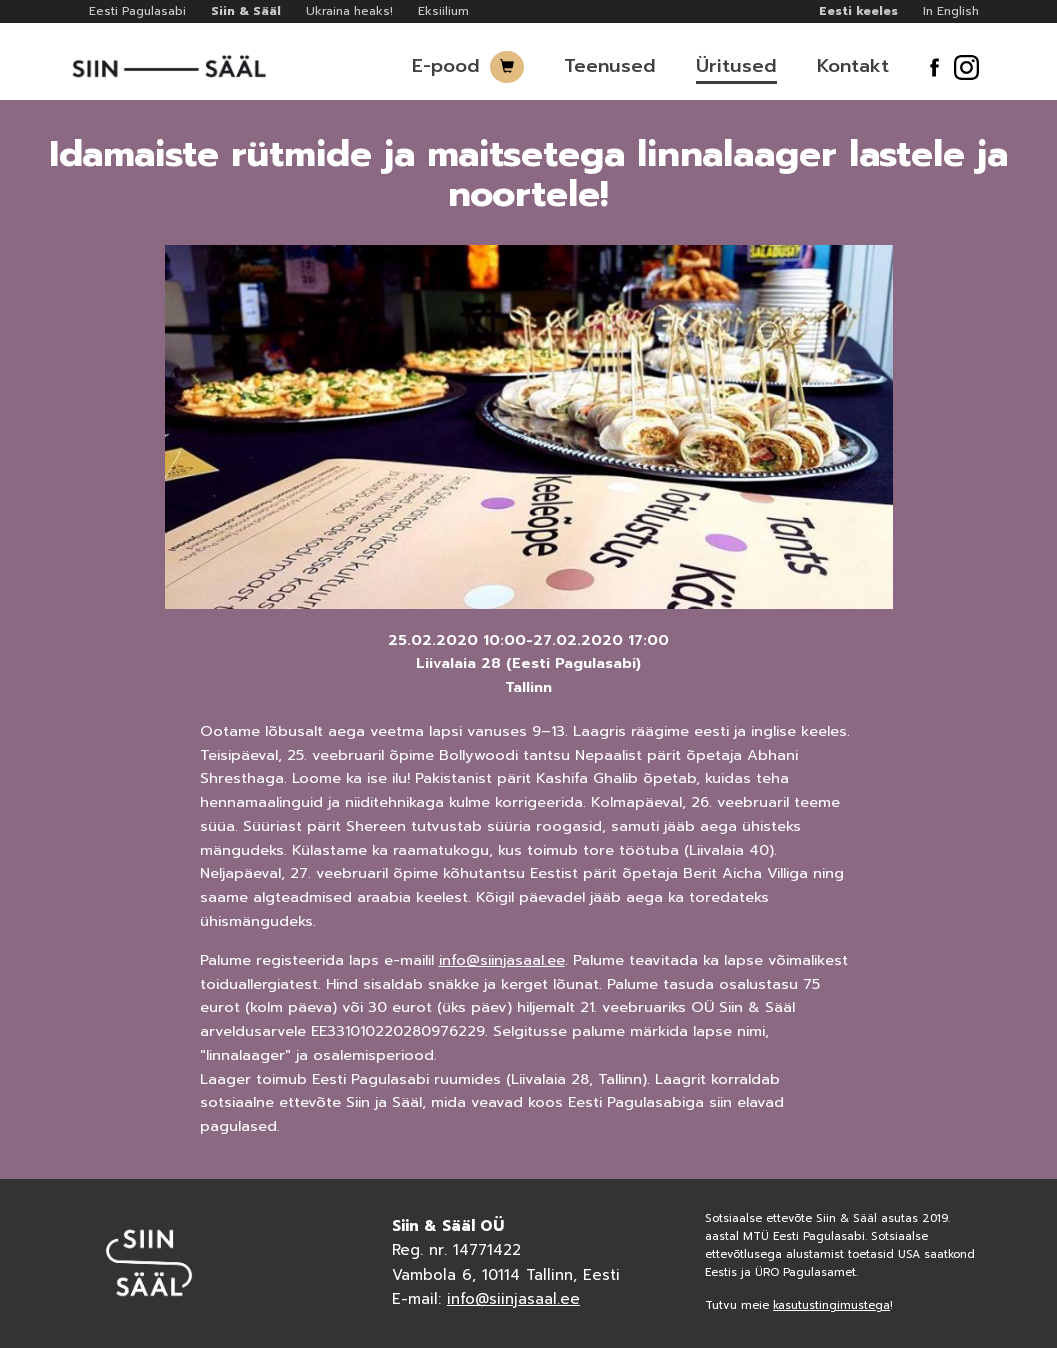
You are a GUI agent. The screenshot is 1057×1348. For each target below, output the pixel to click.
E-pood (446, 66)
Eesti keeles (858, 11)
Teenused (610, 66)
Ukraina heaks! (349, 11)
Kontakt (853, 66)
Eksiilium (443, 11)
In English (951, 11)
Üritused (736, 66)
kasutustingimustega (831, 1305)
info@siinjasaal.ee (502, 960)
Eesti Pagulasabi (137, 11)
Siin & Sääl (246, 11)
